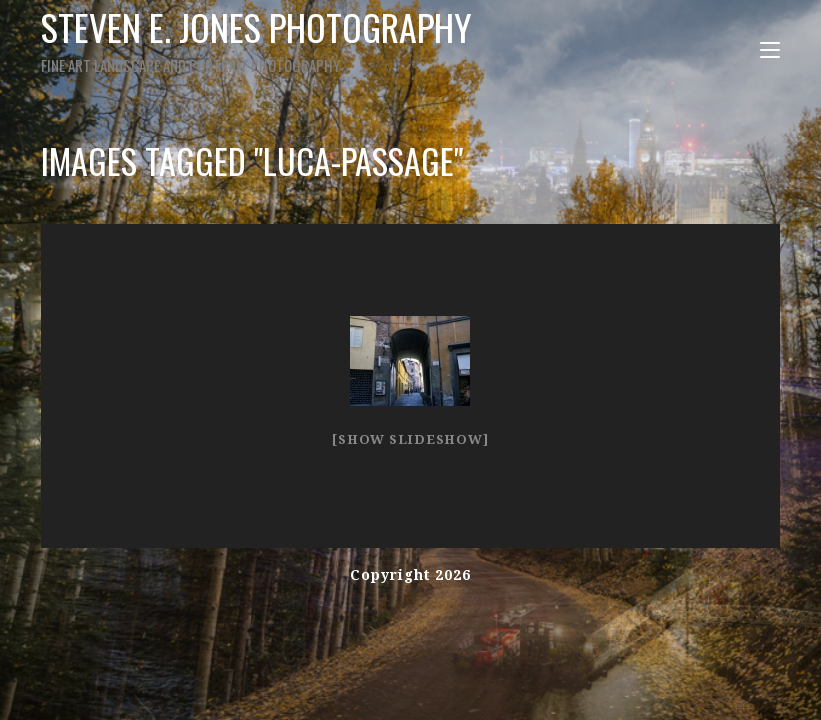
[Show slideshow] (410, 439)
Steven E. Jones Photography (256, 38)
